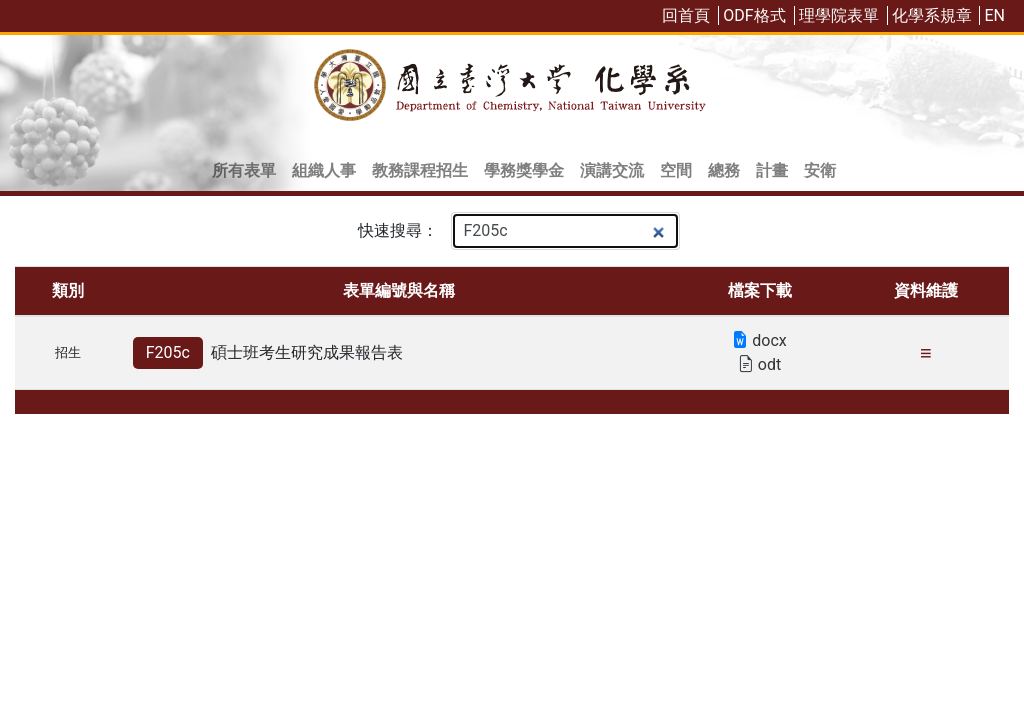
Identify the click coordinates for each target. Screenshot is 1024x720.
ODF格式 (754, 15)
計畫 (772, 170)
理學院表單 (839, 15)
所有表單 (244, 170)
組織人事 (324, 170)
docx (759, 340)
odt (759, 364)
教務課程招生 (420, 170)
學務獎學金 (524, 170)
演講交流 (612, 170)
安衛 (820, 170)
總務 (724, 170)
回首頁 (686, 15)
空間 (676, 170)
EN (994, 15)
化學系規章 (932, 15)
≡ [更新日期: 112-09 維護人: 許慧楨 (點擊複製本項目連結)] (926, 353)
